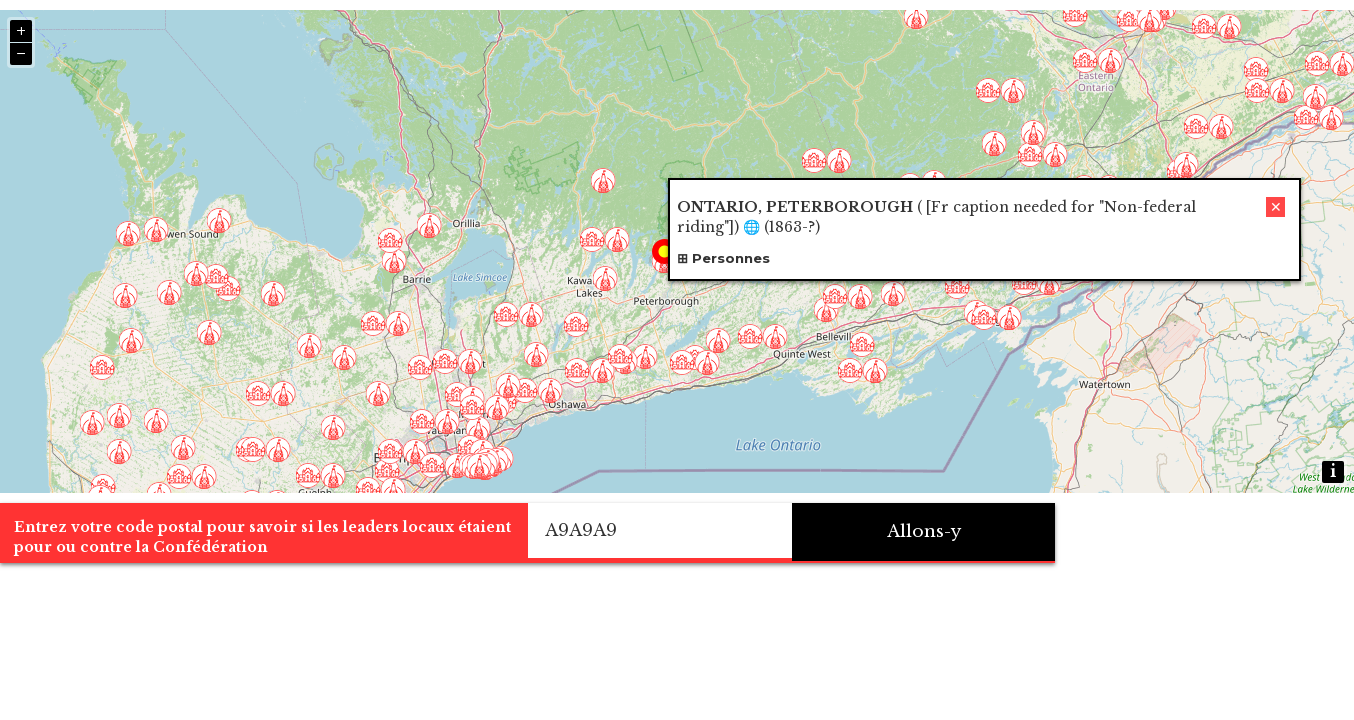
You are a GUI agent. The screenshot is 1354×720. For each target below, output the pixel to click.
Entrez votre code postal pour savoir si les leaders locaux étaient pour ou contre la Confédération (332, 674)
